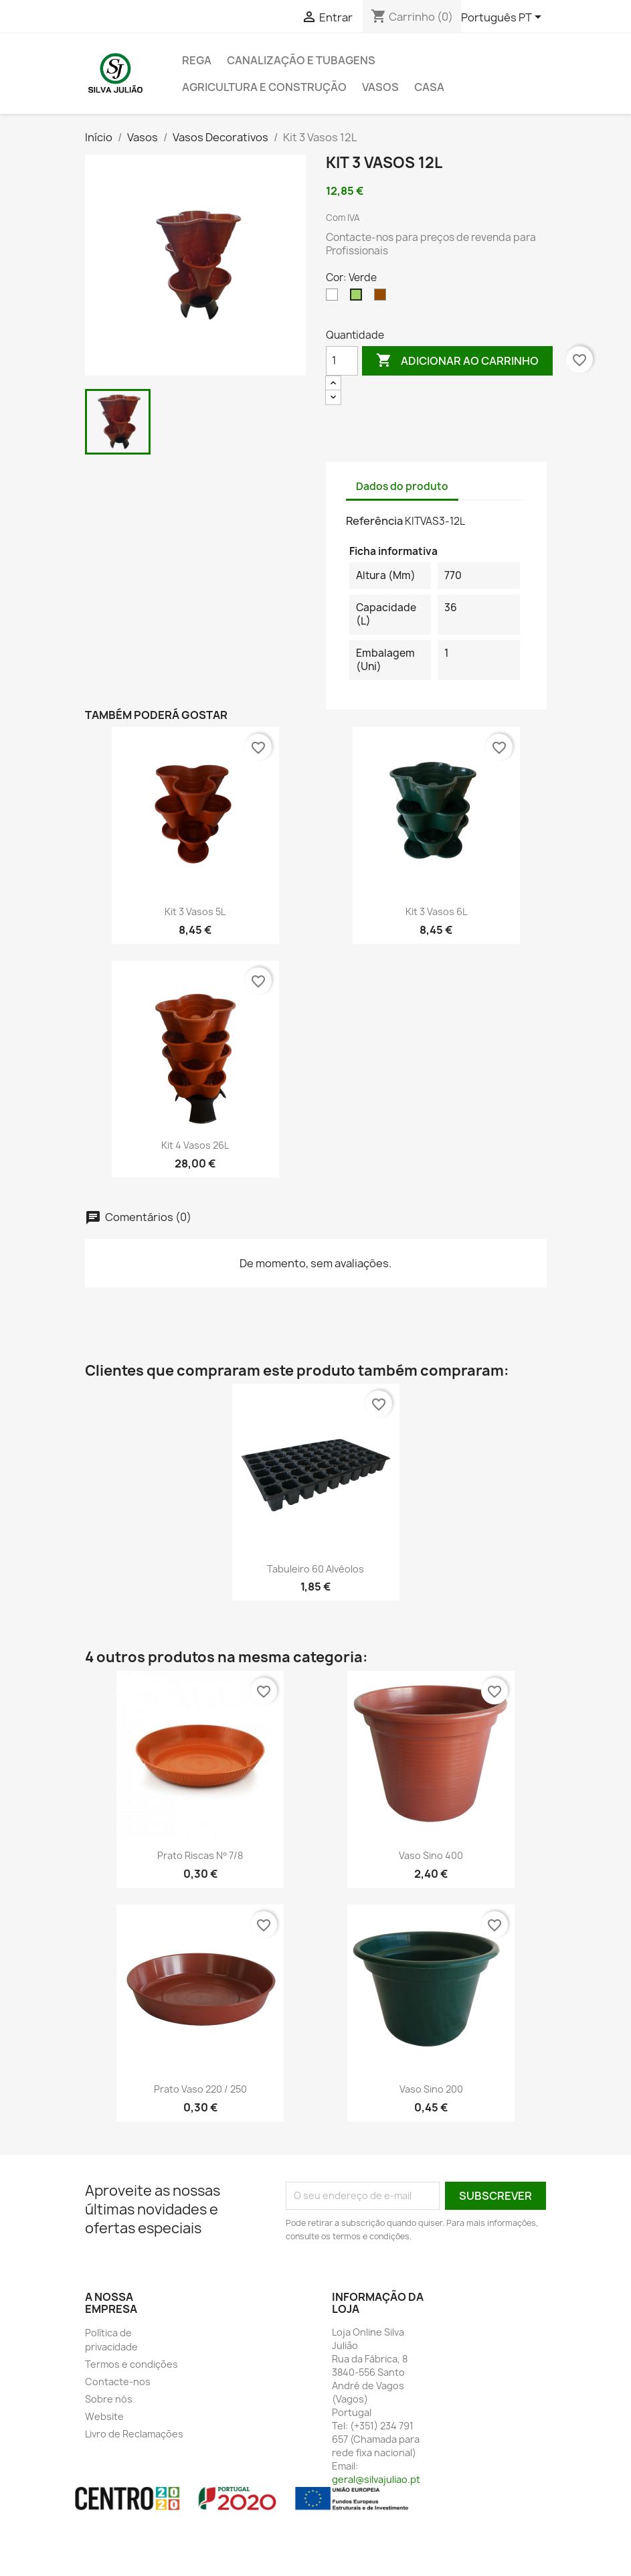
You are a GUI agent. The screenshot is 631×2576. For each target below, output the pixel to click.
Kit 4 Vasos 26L (195, 1145)
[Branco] (334, 298)
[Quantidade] (342, 361)
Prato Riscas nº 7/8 (199, 1855)
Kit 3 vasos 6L (436, 911)
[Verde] (358, 298)
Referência (374, 521)
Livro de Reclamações (134, 2433)
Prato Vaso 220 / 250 (200, 2089)
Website (104, 2416)
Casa (429, 87)
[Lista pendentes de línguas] (503, 18)
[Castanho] (382, 298)
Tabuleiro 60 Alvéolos (315, 1568)
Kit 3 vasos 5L (195, 911)
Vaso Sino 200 (431, 2089)
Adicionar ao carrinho (457, 361)
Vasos (380, 87)
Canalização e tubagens (301, 60)
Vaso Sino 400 (431, 1855)
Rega (196, 60)
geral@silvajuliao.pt (376, 2479)
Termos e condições (131, 2364)
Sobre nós (108, 2399)
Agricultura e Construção (264, 87)
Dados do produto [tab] (402, 486)
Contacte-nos (118, 2381)
